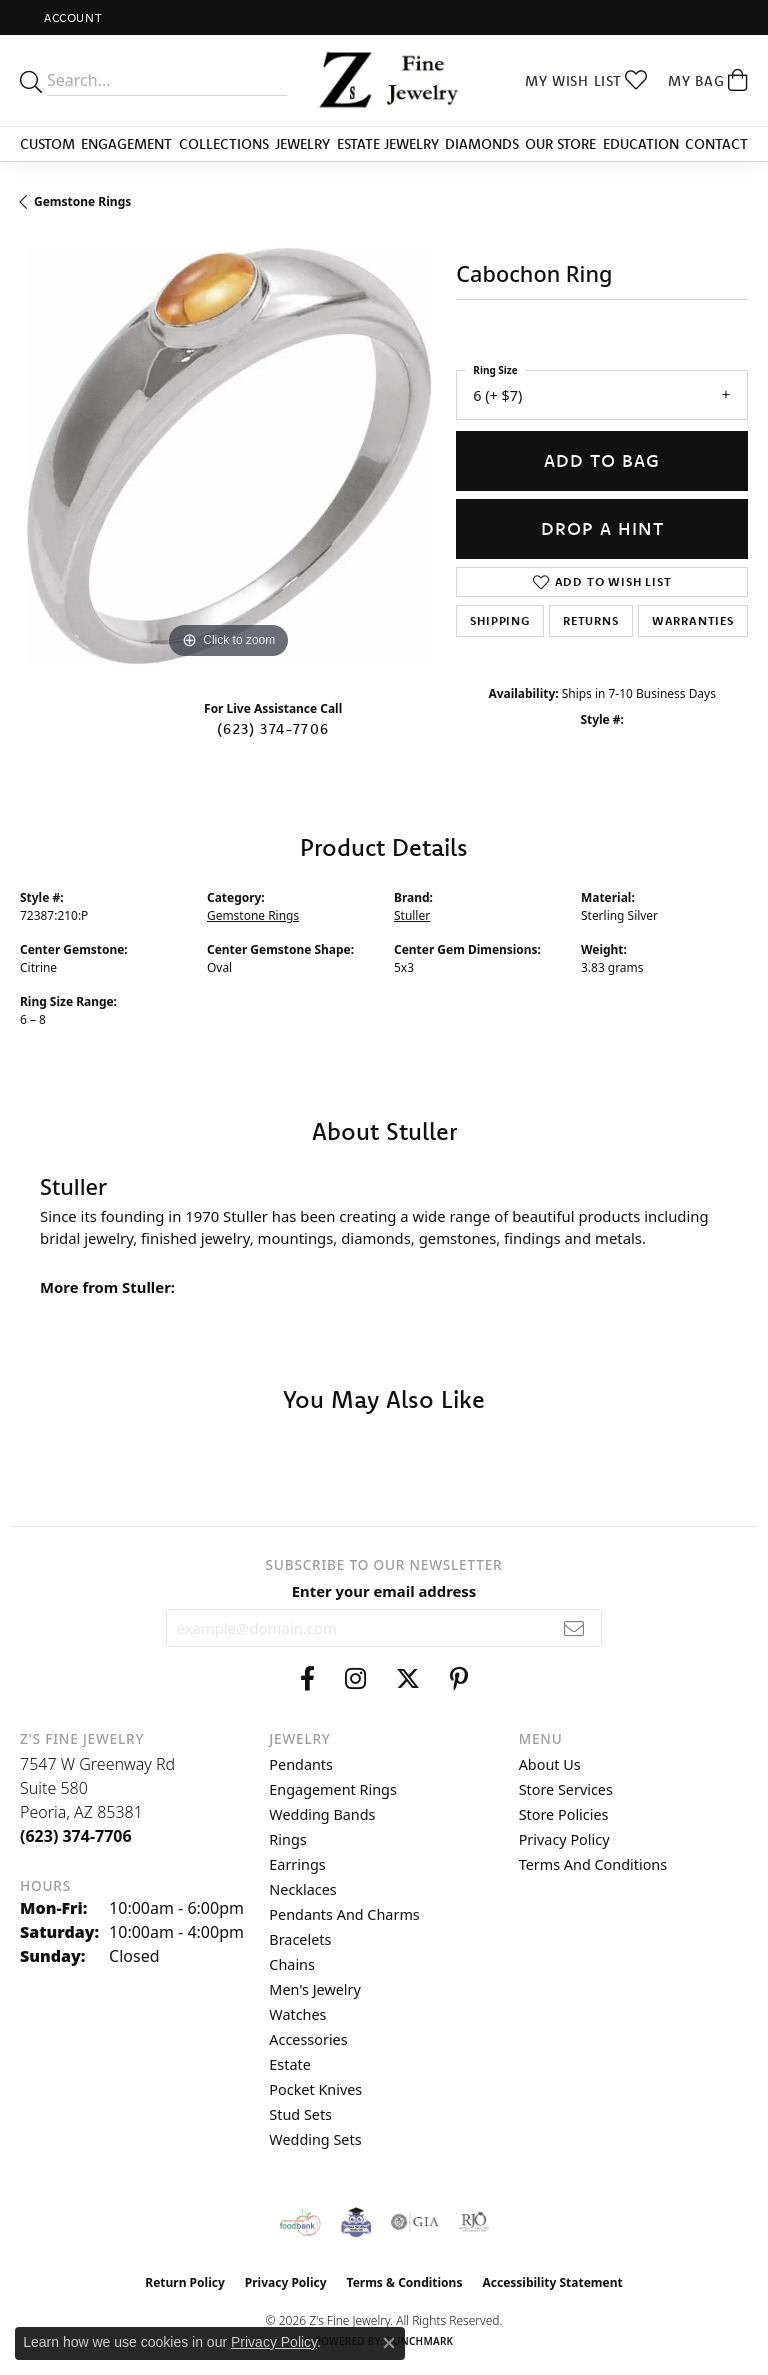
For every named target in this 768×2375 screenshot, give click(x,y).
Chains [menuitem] (292, 1964)
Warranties (693, 620)
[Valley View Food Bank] (300, 2222)
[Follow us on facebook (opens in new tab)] (307, 1679)
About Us (550, 1764)
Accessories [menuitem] (308, 2039)
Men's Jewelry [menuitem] (315, 1989)
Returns (591, 620)
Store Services (566, 1789)
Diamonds (482, 144)
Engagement (126, 144)
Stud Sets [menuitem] (300, 2114)
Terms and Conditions (593, 1864)
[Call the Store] (76, 1836)
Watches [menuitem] (297, 2014)
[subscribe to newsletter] (574, 1628)
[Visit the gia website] (415, 2222)
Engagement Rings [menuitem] (333, 1789)
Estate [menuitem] (289, 2064)
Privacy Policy (564, 1839)
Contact (716, 144)
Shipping (499, 620)
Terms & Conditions (405, 2282)
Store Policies (564, 1814)
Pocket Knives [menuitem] (315, 2089)
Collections (224, 144)
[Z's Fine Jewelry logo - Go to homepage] (384, 80)
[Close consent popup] (389, 2343)
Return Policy (185, 2282)
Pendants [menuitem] (301, 1764)
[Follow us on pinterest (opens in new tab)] (459, 1679)
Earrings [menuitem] (297, 1864)
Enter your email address (384, 1591)
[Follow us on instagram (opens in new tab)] (355, 1679)
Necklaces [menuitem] (302, 1889)
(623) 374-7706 (273, 729)
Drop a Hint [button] (602, 528)
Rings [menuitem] (287, 1839)
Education (641, 144)
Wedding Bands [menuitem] (322, 1814)
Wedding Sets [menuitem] (315, 2139)
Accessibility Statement (552, 2282)
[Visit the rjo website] (474, 2222)
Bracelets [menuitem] (300, 1939)
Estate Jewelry (388, 144)
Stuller (412, 915)
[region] (228, 456)
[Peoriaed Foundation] (356, 2222)
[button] (71, 17)
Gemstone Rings (82, 201)
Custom (47, 144)
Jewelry (302, 144)
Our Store (560, 144)
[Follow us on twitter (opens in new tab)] (408, 1679)
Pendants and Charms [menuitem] (344, 1914)
